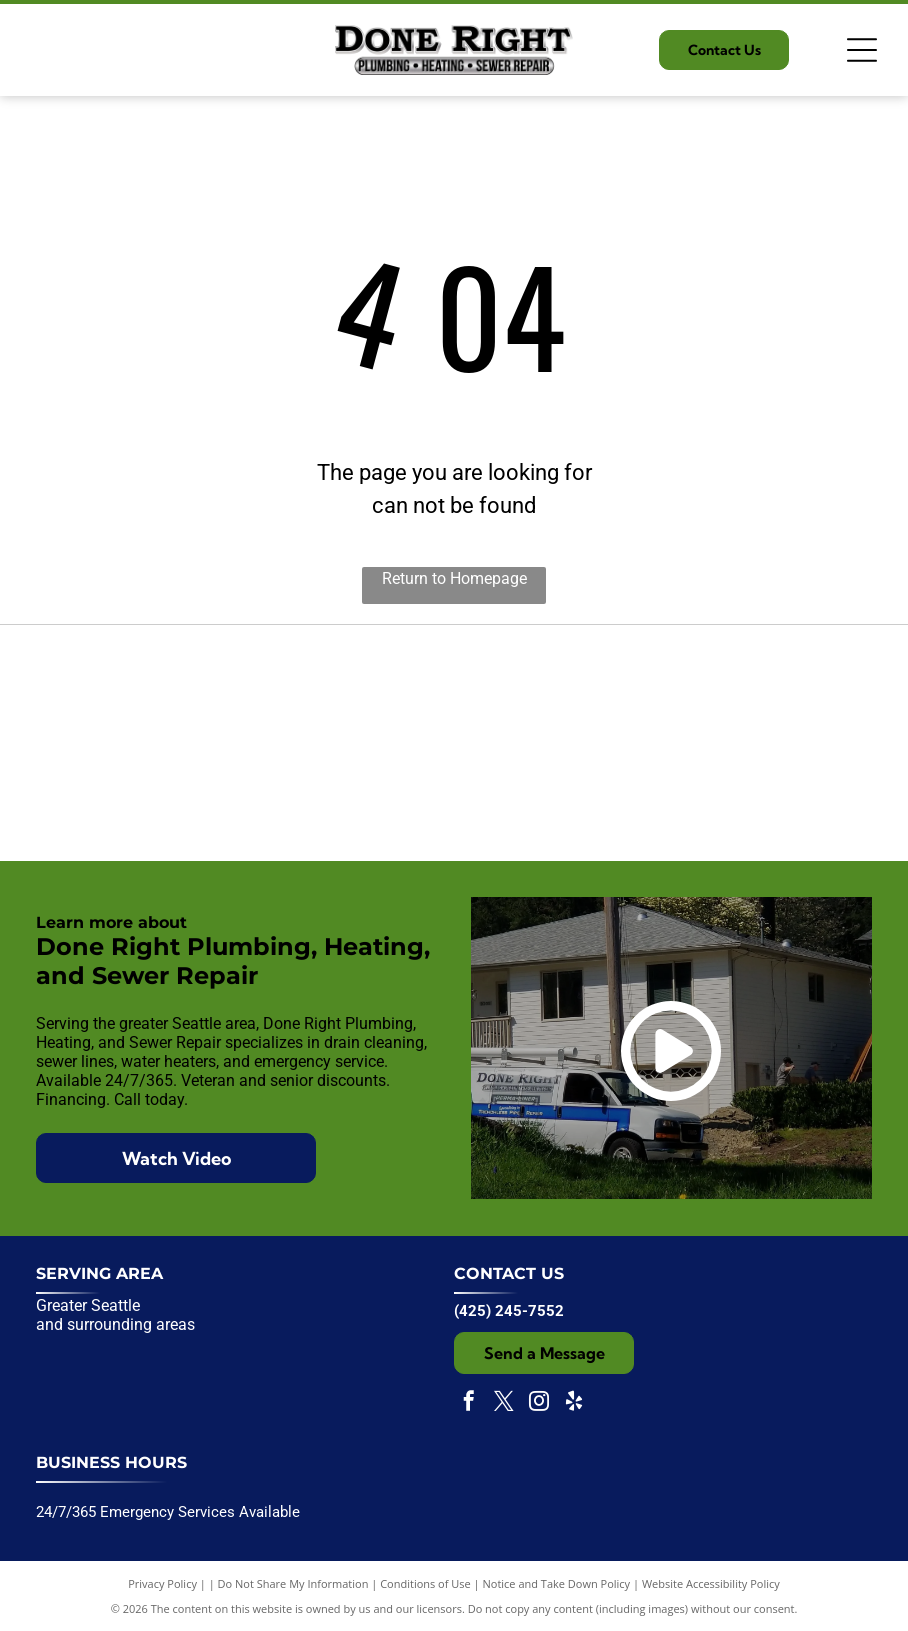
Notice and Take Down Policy (557, 1583)
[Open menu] (862, 50)
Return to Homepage (454, 578)
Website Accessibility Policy (711, 1583)
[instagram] (539, 1403)
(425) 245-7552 (509, 1311)
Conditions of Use (425, 1583)
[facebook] (469, 1403)
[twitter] (504, 1403)
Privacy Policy (162, 1583)
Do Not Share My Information (293, 1583)
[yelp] (574, 1403)
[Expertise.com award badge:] (454, 743)
